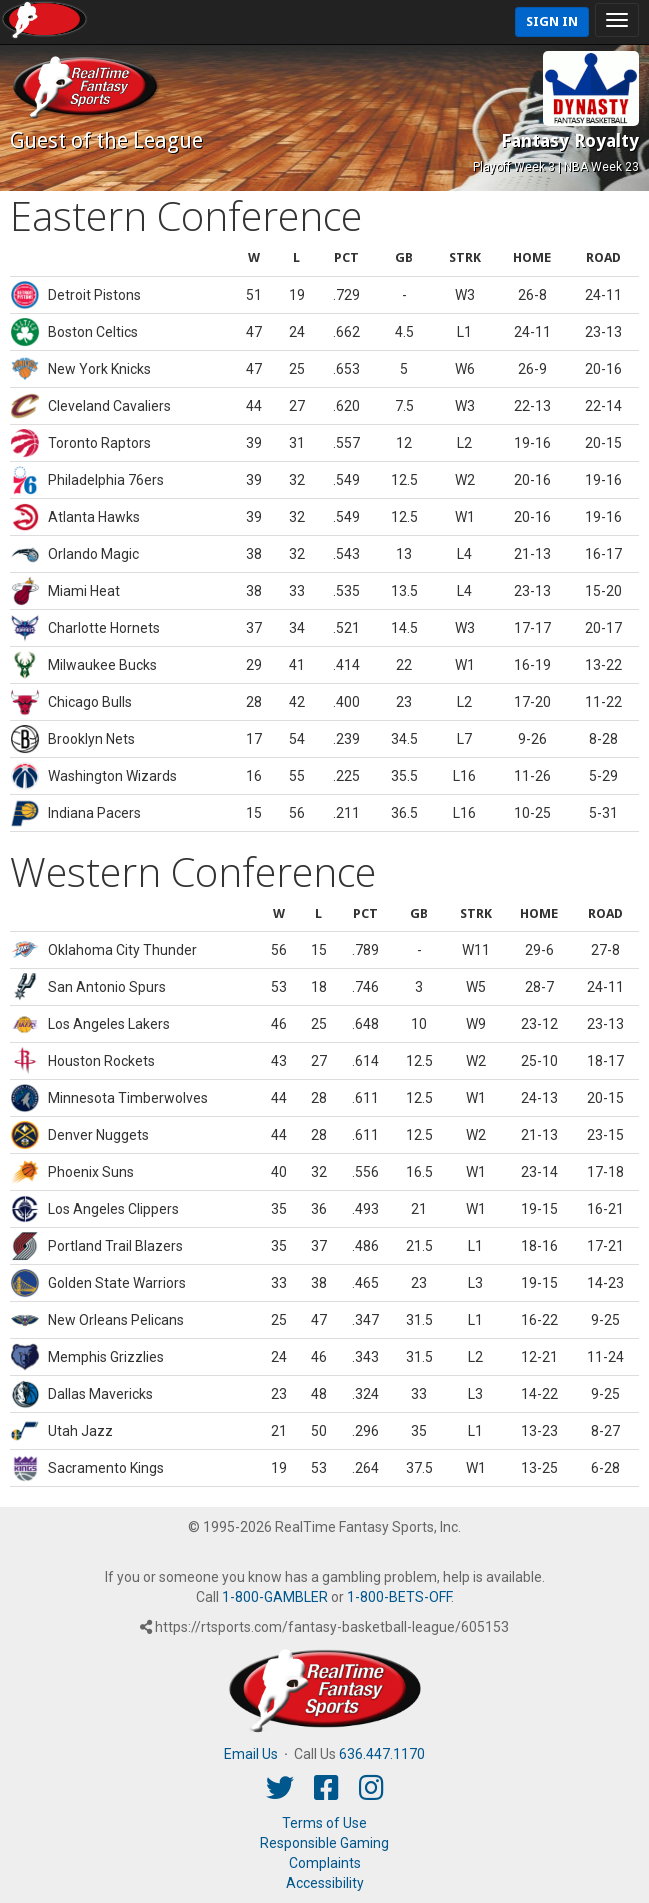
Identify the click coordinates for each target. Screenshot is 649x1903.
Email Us (251, 1754)
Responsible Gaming (324, 1843)
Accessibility (325, 1883)
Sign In (552, 21)
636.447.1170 (382, 1754)
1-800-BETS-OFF (399, 1597)
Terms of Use (324, 1823)
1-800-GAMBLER (275, 1597)
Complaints (325, 1863)
